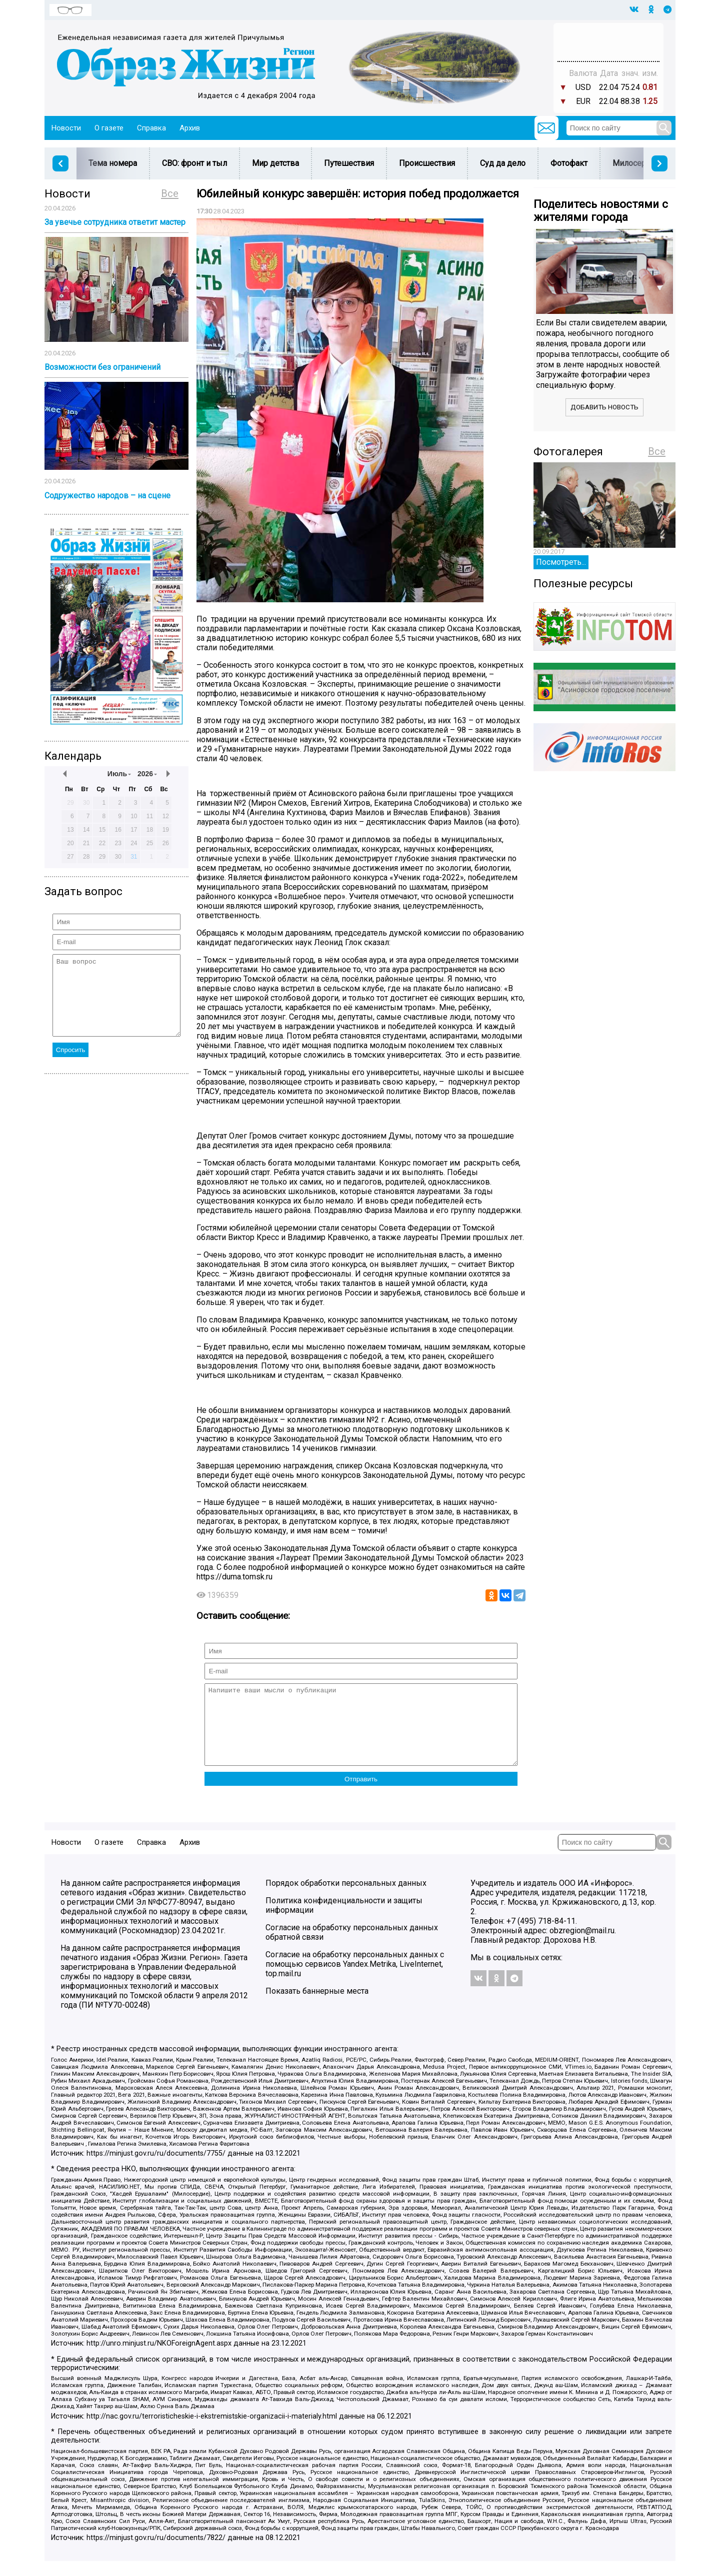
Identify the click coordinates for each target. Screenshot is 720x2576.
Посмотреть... (561, 562)
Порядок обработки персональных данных (346, 1898)
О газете (109, 127)
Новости (66, 127)
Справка (151, 127)
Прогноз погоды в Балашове (608, 37)
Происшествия (427, 163)
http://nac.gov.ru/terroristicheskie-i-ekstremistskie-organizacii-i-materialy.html (211, 2431)
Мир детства (275, 163)
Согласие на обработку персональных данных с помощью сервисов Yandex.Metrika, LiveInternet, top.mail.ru (355, 1979)
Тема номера (112, 163)
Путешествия (349, 163)
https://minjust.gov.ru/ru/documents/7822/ (156, 2553)
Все (169, 193)
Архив (190, 127)
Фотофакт (569, 163)
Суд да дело (503, 163)
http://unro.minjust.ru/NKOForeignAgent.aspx (159, 2358)
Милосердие (636, 163)
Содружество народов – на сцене (107, 495)
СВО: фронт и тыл (194, 163)
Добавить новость (604, 407)
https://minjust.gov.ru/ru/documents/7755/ (156, 2168)
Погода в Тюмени (608, 46)
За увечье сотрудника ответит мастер (115, 222)
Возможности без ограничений (102, 367)
